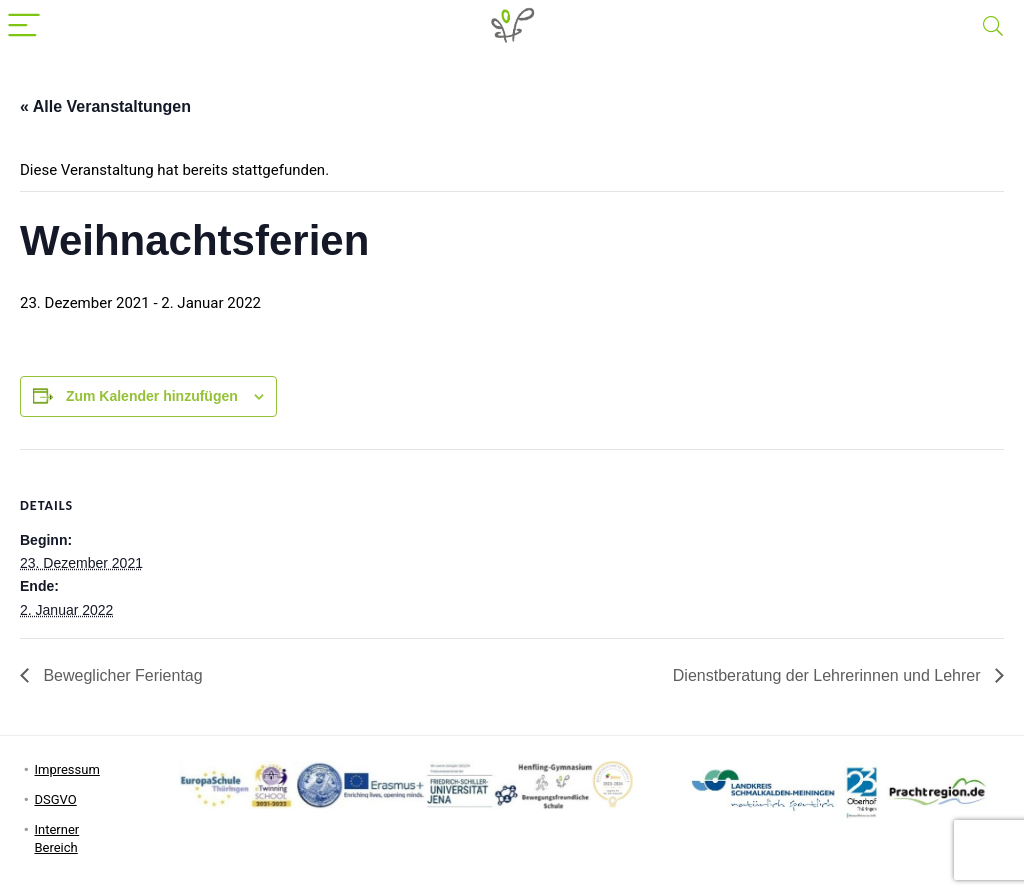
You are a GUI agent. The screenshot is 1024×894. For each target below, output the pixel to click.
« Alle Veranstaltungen (105, 106)
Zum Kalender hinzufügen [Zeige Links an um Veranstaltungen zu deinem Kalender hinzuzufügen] (152, 396)
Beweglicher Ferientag (121, 675)
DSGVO (55, 799)
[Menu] (24, 26)
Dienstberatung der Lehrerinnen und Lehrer (829, 675)
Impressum (66, 769)
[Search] (993, 26)
